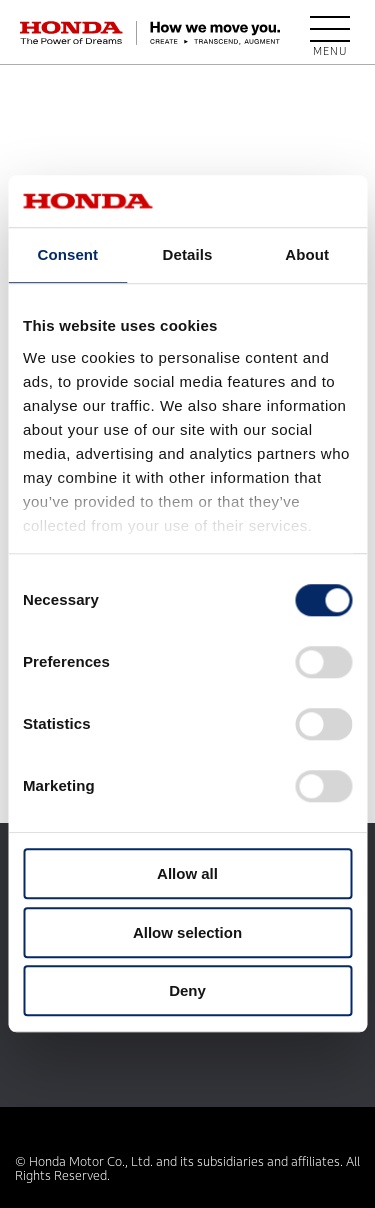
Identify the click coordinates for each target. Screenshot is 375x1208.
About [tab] (307, 255)
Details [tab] (188, 255)
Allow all (187, 874)
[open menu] (330, 33)
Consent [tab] (67, 255)
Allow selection (187, 932)
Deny (187, 991)
